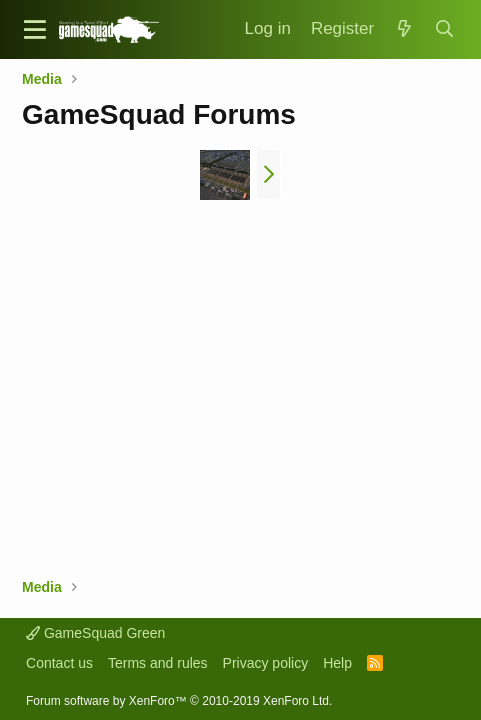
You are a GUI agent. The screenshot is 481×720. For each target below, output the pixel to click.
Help (337, 663)
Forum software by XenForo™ (179, 701)
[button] (35, 29)
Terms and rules (158, 663)
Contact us (59, 663)
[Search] (445, 29)
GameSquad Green (95, 633)
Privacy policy (266, 663)
